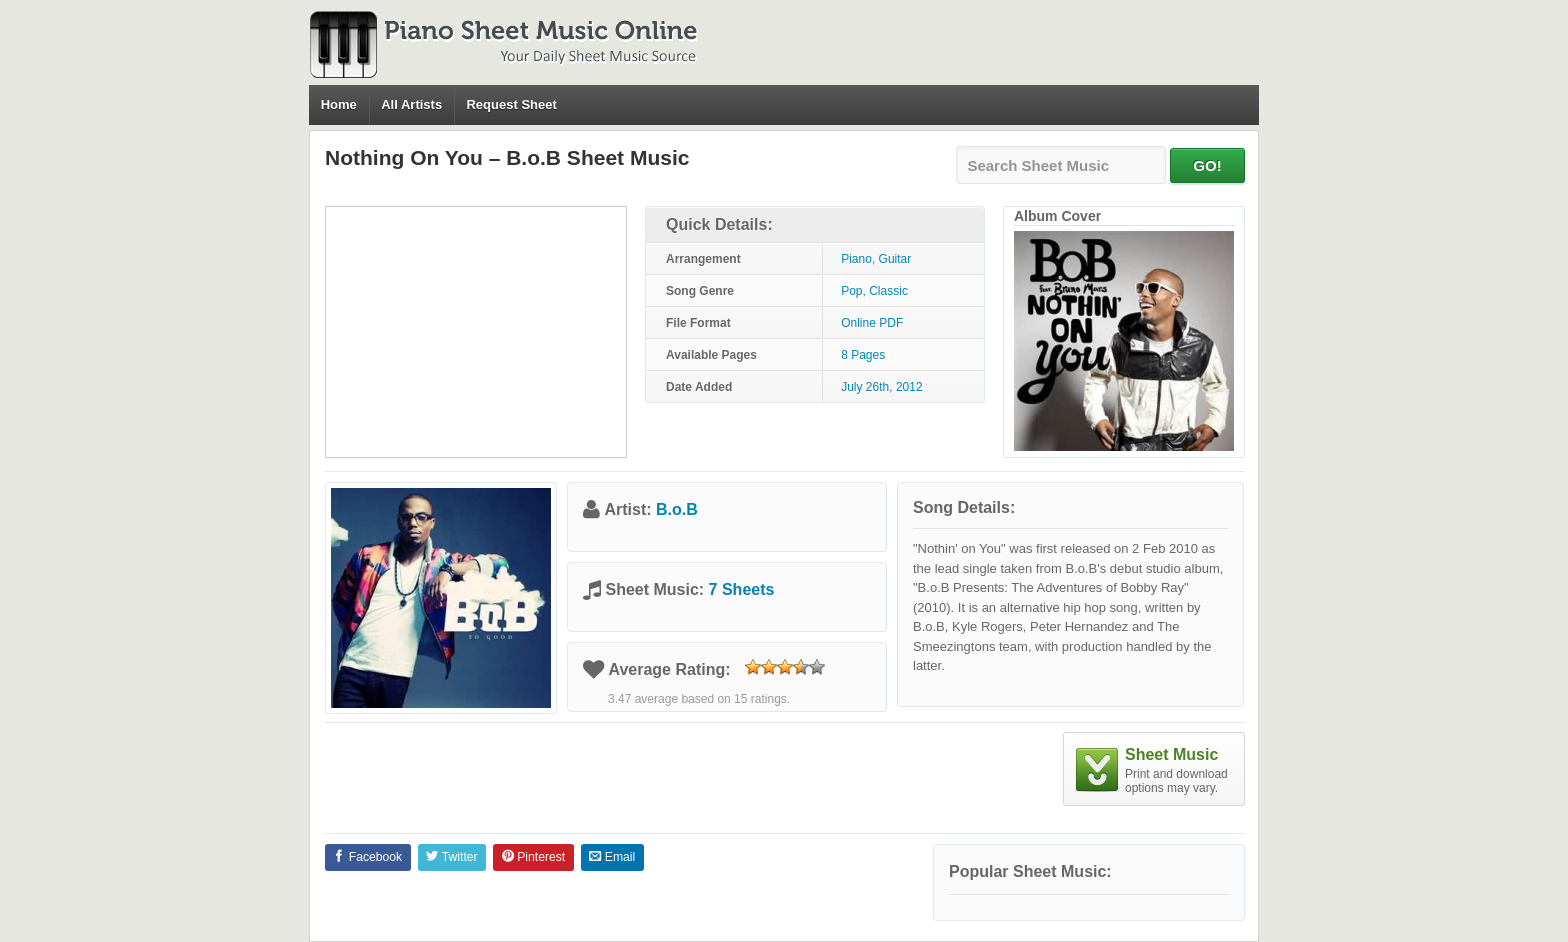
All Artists (411, 104)
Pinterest (533, 857)
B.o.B (677, 509)
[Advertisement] (476, 332)
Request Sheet (511, 104)
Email (612, 857)
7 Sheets (742, 589)
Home (339, 104)
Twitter (451, 857)
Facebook (367, 857)
